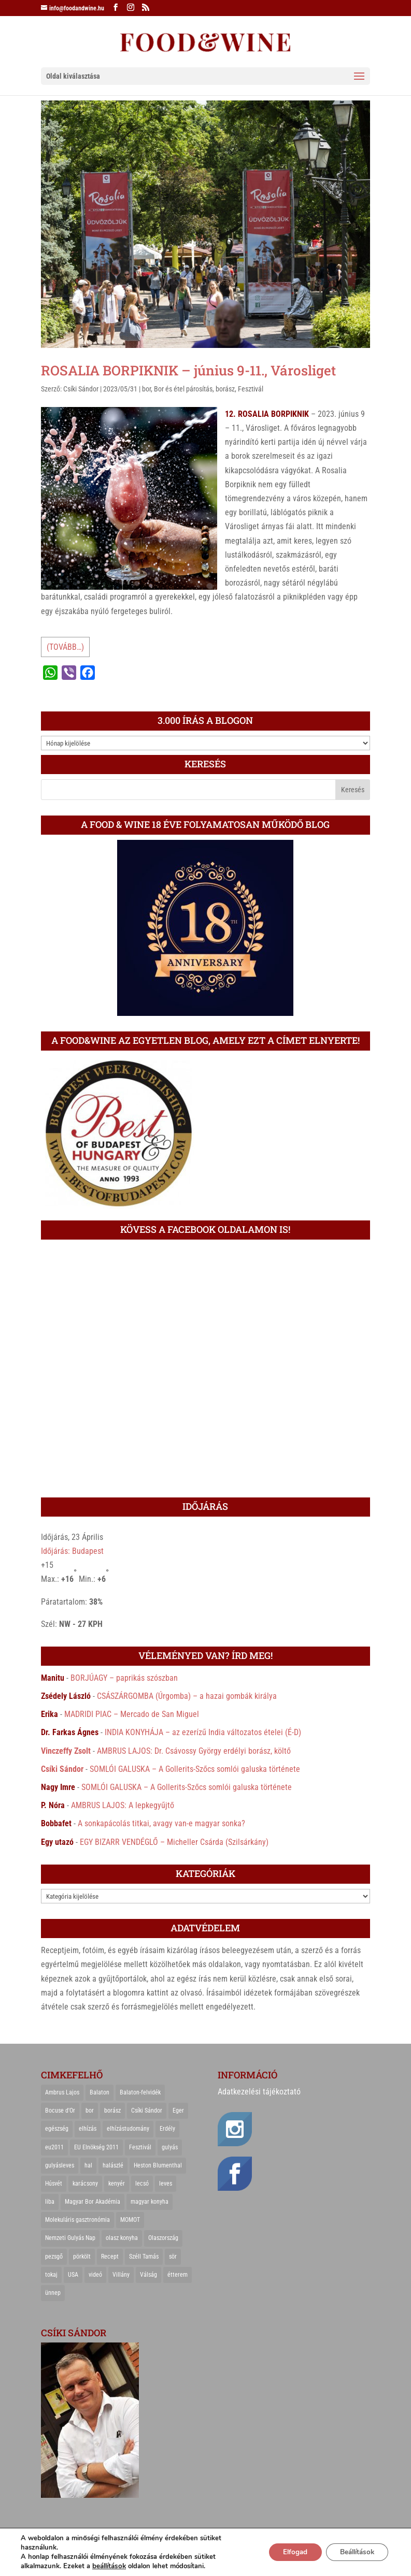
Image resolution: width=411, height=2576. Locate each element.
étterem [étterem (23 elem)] (177, 2274)
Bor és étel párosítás (183, 389)
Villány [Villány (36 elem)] (121, 2274)
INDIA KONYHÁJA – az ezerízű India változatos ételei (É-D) (203, 1732)
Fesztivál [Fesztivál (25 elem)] (140, 2147)
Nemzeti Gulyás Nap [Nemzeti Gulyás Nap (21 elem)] (70, 2238)
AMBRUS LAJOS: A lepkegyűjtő (122, 1805)
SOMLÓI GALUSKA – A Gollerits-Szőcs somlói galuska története (195, 1769)
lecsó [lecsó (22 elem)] (142, 2183)
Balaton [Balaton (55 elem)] (99, 2092)
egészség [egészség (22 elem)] (56, 2128)
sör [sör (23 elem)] (173, 2256)
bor (146, 389)
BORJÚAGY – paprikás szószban (124, 1678)
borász (225, 389)
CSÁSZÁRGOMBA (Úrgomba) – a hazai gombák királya (187, 1696)
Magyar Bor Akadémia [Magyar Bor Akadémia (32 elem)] (92, 2201)
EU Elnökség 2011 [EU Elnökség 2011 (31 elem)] (96, 2147)
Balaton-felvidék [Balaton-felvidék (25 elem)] (140, 2092)
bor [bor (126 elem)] (90, 2110)
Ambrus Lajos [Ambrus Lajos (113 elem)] (62, 2092)
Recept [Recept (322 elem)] (110, 2256)
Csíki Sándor (80, 389)
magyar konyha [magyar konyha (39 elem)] (149, 2201)
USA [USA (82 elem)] (73, 2274)
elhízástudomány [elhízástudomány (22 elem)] (128, 2128)
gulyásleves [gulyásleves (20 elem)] (59, 2165)
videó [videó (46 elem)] (95, 2274)
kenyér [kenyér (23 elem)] (116, 2183)
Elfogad (287, 2552)
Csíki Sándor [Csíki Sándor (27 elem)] (146, 2110)
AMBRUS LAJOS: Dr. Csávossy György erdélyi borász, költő (194, 1751)
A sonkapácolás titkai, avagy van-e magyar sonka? (161, 1823)
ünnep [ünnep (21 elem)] (53, 2292)
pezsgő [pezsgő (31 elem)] (54, 2256)
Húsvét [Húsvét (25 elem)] (53, 2183)
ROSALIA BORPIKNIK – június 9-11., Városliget (188, 370)
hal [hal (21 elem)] (88, 2165)
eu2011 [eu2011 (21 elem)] (54, 2147)
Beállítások (354, 2552)
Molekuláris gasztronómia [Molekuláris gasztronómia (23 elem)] (77, 2219)
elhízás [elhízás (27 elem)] (87, 2128)
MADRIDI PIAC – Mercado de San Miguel (131, 1714)
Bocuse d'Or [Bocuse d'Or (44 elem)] (60, 2110)
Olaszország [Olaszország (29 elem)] (163, 2238)
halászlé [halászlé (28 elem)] (113, 2165)
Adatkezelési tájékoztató (259, 2092)
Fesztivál (250, 389)
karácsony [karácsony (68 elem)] (85, 2183)
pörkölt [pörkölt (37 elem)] (82, 2256)
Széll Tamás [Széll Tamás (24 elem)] (144, 2256)
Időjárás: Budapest (72, 1551)
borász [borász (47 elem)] (112, 2110)
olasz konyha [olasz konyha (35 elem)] (122, 2238)
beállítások (108, 2566)
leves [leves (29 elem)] (165, 2183)
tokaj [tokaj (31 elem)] (51, 2274)
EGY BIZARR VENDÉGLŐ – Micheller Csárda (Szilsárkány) (174, 1842)
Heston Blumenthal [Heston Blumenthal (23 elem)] (158, 2165)
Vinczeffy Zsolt (66, 1751)
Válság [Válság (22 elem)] (148, 2274)
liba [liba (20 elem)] (49, 2201)
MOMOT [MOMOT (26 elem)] (130, 2219)
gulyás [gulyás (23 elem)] (170, 2147)
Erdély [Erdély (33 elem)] (167, 2128)
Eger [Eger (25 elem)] (178, 2110)
